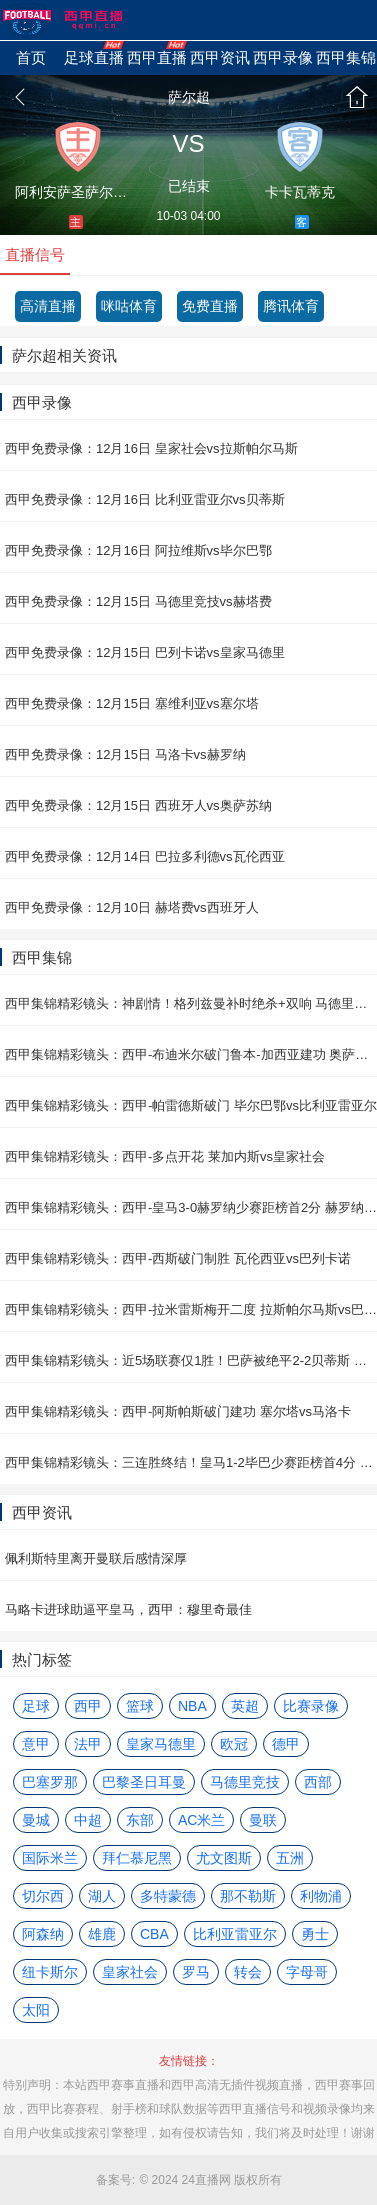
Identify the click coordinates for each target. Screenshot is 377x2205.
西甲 (88, 1706)
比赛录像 (311, 1706)
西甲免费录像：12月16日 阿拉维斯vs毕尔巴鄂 (138, 550)
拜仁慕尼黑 (137, 1858)
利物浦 (321, 1896)
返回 (20, 97)
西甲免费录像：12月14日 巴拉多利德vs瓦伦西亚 (145, 856)
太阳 (36, 2010)
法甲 (88, 1744)
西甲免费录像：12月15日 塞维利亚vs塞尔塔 (132, 703)
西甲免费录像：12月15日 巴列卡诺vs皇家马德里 (145, 652)
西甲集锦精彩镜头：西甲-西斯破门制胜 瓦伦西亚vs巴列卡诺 (178, 1258)
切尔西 (43, 1896)
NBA (192, 1706)
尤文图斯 (224, 1858)
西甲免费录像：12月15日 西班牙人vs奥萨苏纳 (138, 805)
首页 (357, 97)
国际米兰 (50, 1858)
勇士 (315, 1934)
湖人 (102, 1896)
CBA (154, 1934)
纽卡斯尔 (50, 1972)
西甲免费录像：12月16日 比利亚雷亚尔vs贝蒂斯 (145, 499)
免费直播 (210, 306)
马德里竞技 (245, 1782)
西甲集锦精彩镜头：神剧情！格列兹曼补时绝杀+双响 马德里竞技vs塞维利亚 (191, 1003)
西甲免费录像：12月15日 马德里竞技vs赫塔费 (138, 601)
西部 (318, 1782)
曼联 (263, 1820)
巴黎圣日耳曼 (144, 1782)
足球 (36, 1706)
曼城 (36, 1820)
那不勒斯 (248, 1896)
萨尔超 (189, 97)
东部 (140, 1820)
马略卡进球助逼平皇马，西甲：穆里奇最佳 (128, 1609)
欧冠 (234, 1744)
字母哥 (307, 1972)
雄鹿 (102, 1934)
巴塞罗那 (50, 1782)
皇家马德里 (161, 1744)
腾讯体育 (291, 306)
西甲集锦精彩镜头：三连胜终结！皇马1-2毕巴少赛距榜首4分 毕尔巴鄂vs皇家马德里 (191, 1462)
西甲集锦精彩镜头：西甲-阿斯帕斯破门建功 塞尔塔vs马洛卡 (178, 1411)
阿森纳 (43, 1934)
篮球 (140, 1706)
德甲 (286, 1744)
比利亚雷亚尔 (235, 1934)
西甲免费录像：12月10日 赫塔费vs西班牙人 (132, 907)
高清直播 (48, 306)
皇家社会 (130, 1972)
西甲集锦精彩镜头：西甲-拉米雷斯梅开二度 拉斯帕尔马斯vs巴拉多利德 (191, 1309)
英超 (245, 1706)
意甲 (36, 1744)
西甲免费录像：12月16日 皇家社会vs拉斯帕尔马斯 (151, 448)
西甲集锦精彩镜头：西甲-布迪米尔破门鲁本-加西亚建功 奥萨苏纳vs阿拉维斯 (191, 1054)
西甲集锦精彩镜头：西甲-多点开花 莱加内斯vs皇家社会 (165, 1156)
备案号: (115, 2180)
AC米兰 (201, 1820)
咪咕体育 (129, 306)
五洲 (290, 1858)
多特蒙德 (168, 1896)
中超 (88, 1820)
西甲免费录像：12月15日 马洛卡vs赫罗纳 (125, 754)
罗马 (196, 1972)
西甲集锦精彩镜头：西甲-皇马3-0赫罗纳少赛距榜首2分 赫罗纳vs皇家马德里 (191, 1207)
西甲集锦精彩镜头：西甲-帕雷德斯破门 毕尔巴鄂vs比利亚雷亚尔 (191, 1105)
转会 (248, 1972)
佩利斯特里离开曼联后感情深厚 (96, 1558)
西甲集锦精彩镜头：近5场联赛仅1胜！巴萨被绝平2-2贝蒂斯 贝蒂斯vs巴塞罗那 (191, 1360)
